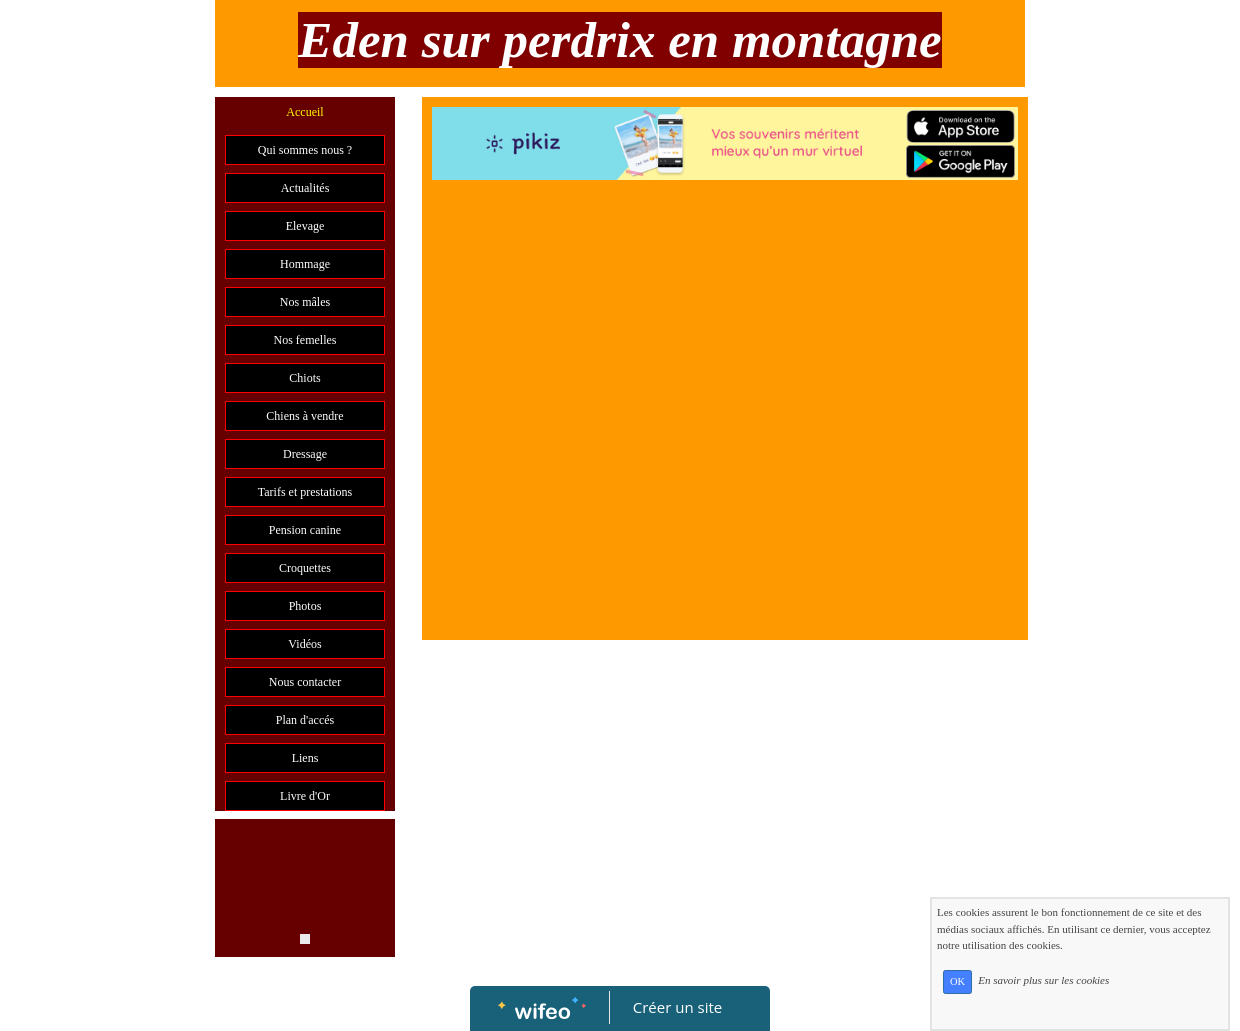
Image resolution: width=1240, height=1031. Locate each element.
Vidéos (304, 644)
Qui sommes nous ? (305, 150)
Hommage (305, 264)
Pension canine (305, 530)
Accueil (304, 112)
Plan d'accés (305, 720)
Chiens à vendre (304, 416)
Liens (305, 758)
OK (957, 981)
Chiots (304, 378)
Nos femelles (305, 340)
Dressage (305, 454)
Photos (305, 606)
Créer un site (677, 1007)
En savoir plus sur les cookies (1043, 981)
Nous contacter (305, 682)
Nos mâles (305, 302)
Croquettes (305, 568)
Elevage (305, 226)
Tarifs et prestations (305, 492)
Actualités (305, 188)
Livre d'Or (305, 796)
